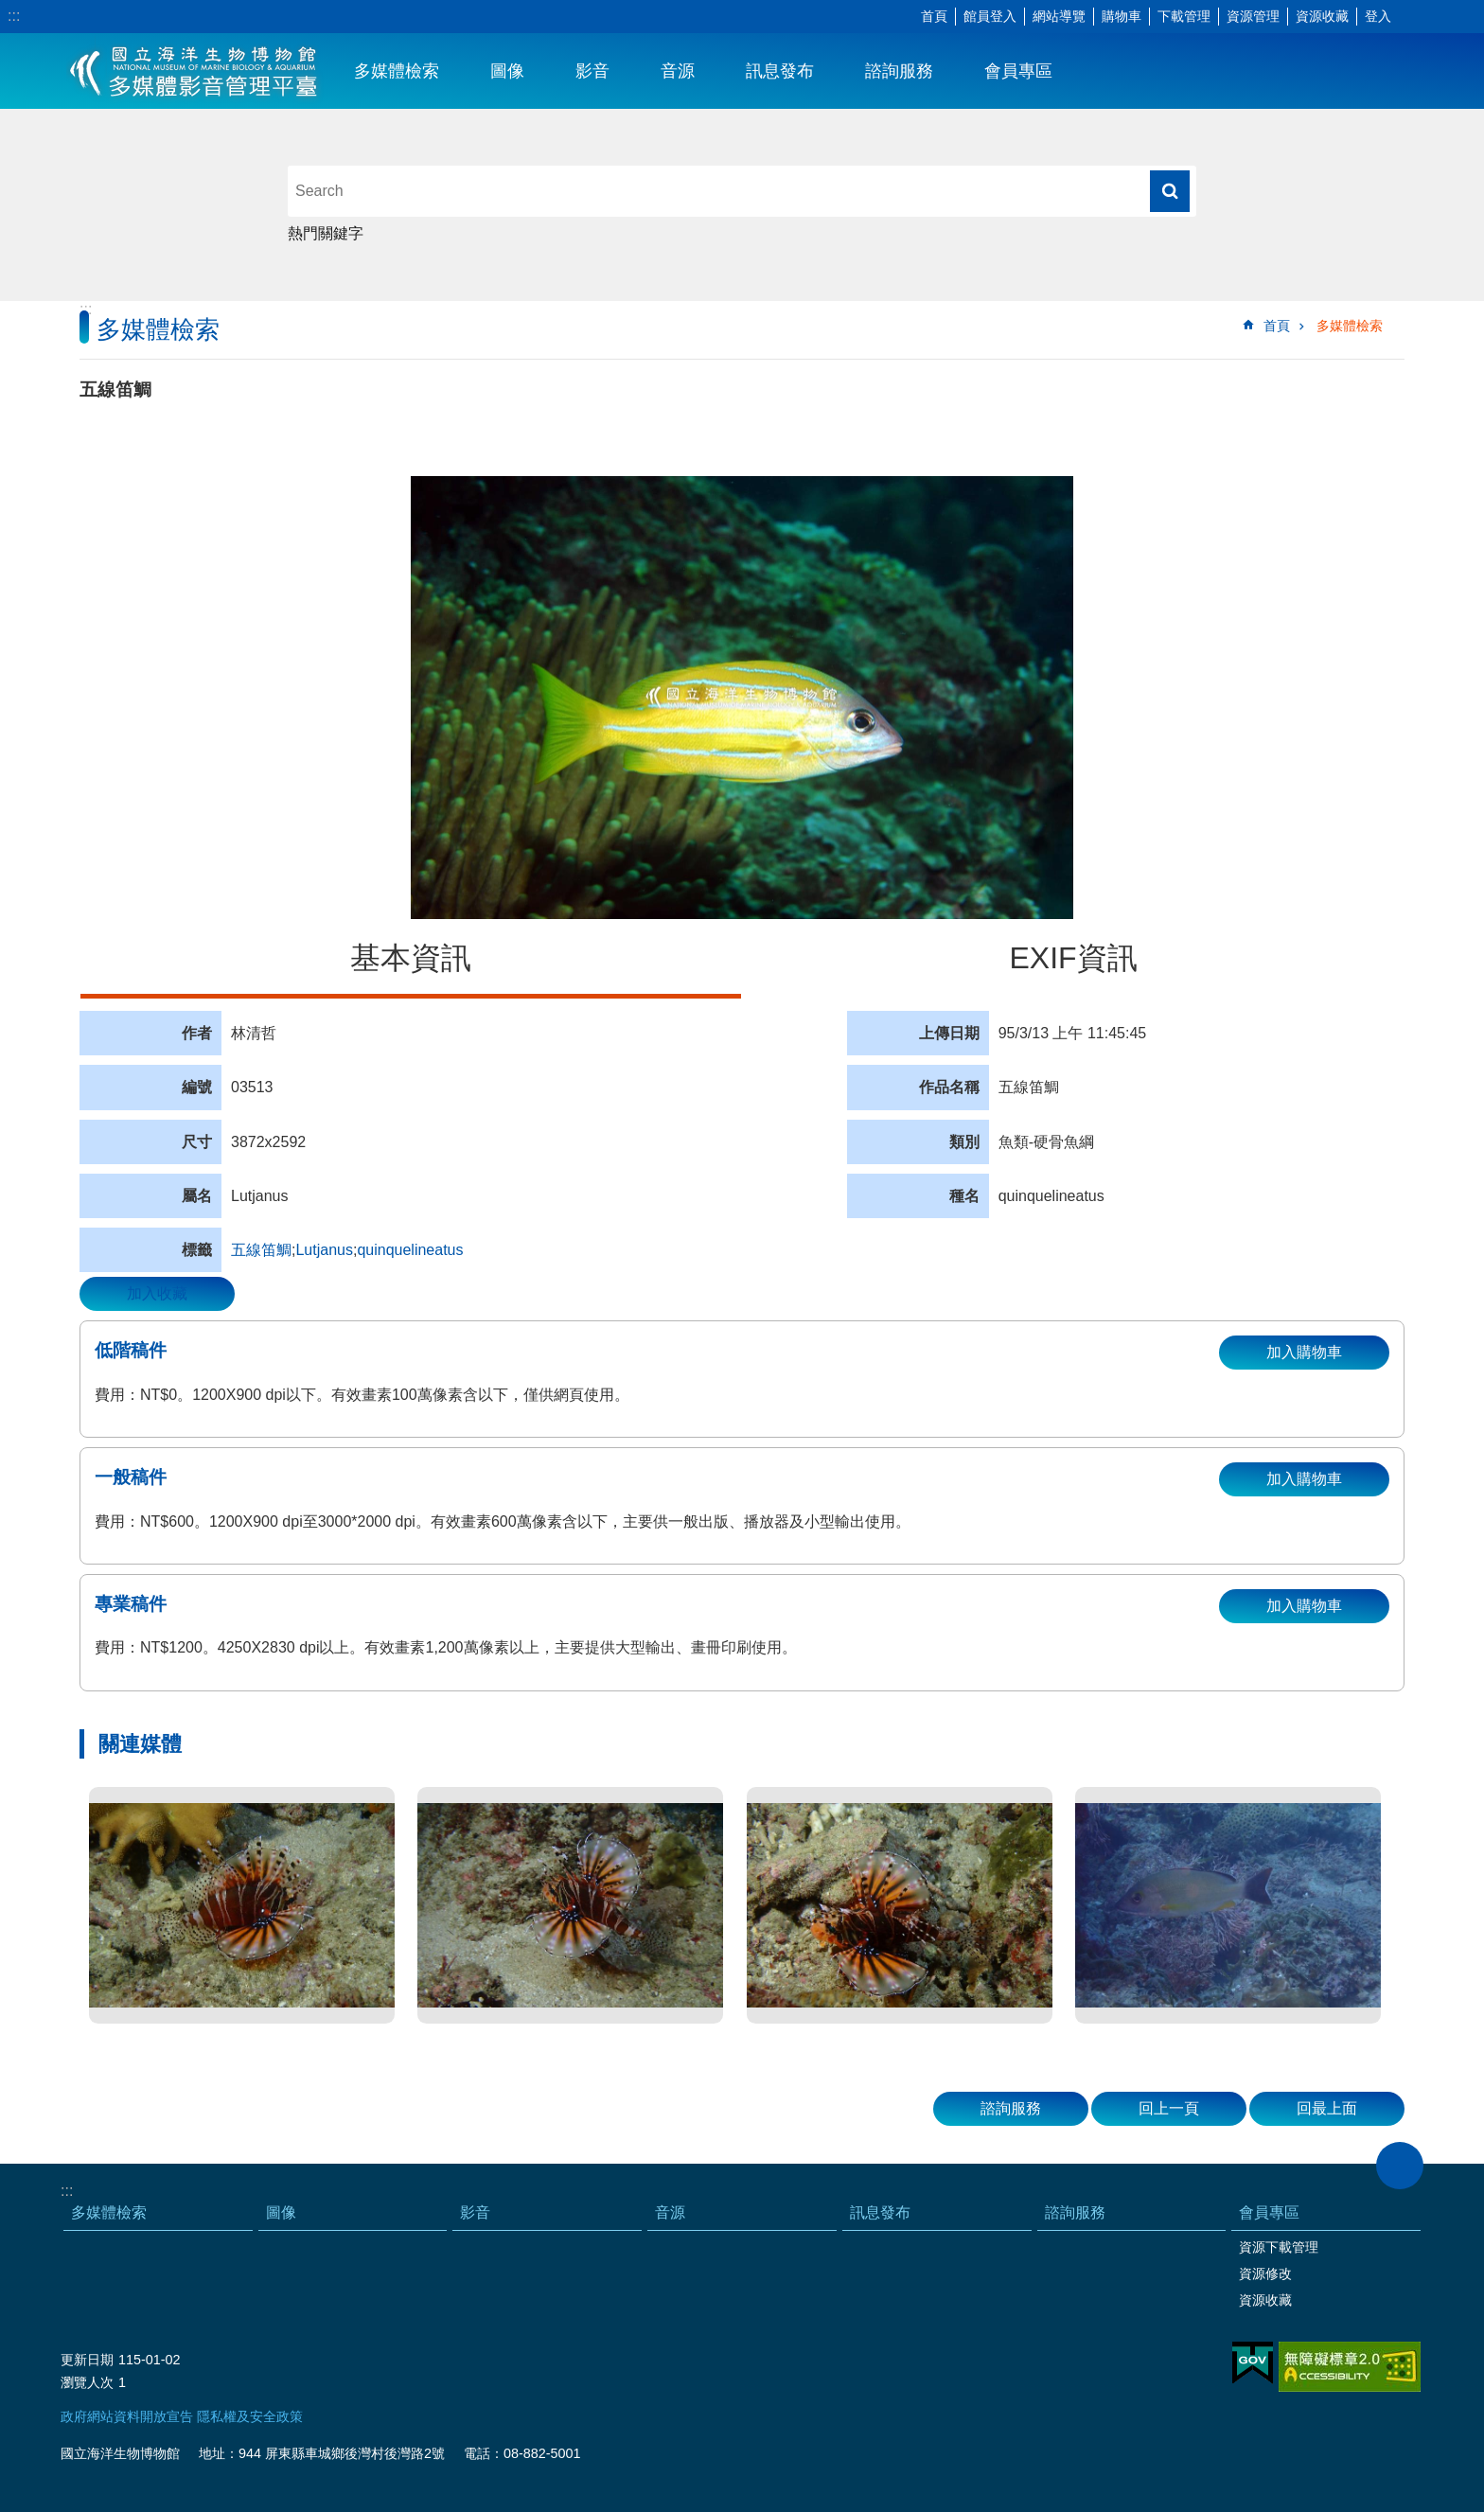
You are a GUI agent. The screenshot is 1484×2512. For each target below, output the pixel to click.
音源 (678, 71)
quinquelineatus (410, 1250)
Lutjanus (324, 1250)
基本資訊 (410, 958)
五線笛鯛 (261, 1250)
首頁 (934, 16)
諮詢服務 (899, 71)
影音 (592, 71)
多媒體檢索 (396, 71)
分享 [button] (1441, 17)
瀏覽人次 (87, 2382)
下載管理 (1183, 16)
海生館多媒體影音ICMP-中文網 (194, 71)
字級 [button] (1413, 17)
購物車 (1121, 16)
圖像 (507, 71)
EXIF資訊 (1073, 958)
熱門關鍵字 (325, 233)
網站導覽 (1059, 16)
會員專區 (1018, 71)
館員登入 (989, 16)
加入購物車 (1304, 1352)
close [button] (1399, 2165)
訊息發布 (780, 71)
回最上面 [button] (1327, 2108)
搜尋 (1170, 191)
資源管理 (1253, 16)
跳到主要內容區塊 (9, 9)
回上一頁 (1169, 2108)
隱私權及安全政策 (250, 2416)
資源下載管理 (1278, 2247)
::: (14, 16)
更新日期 (87, 2359)
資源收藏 (1322, 16)
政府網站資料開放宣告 (127, 2416)
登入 (1378, 16)
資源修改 (1265, 2273)
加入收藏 (157, 1293)
